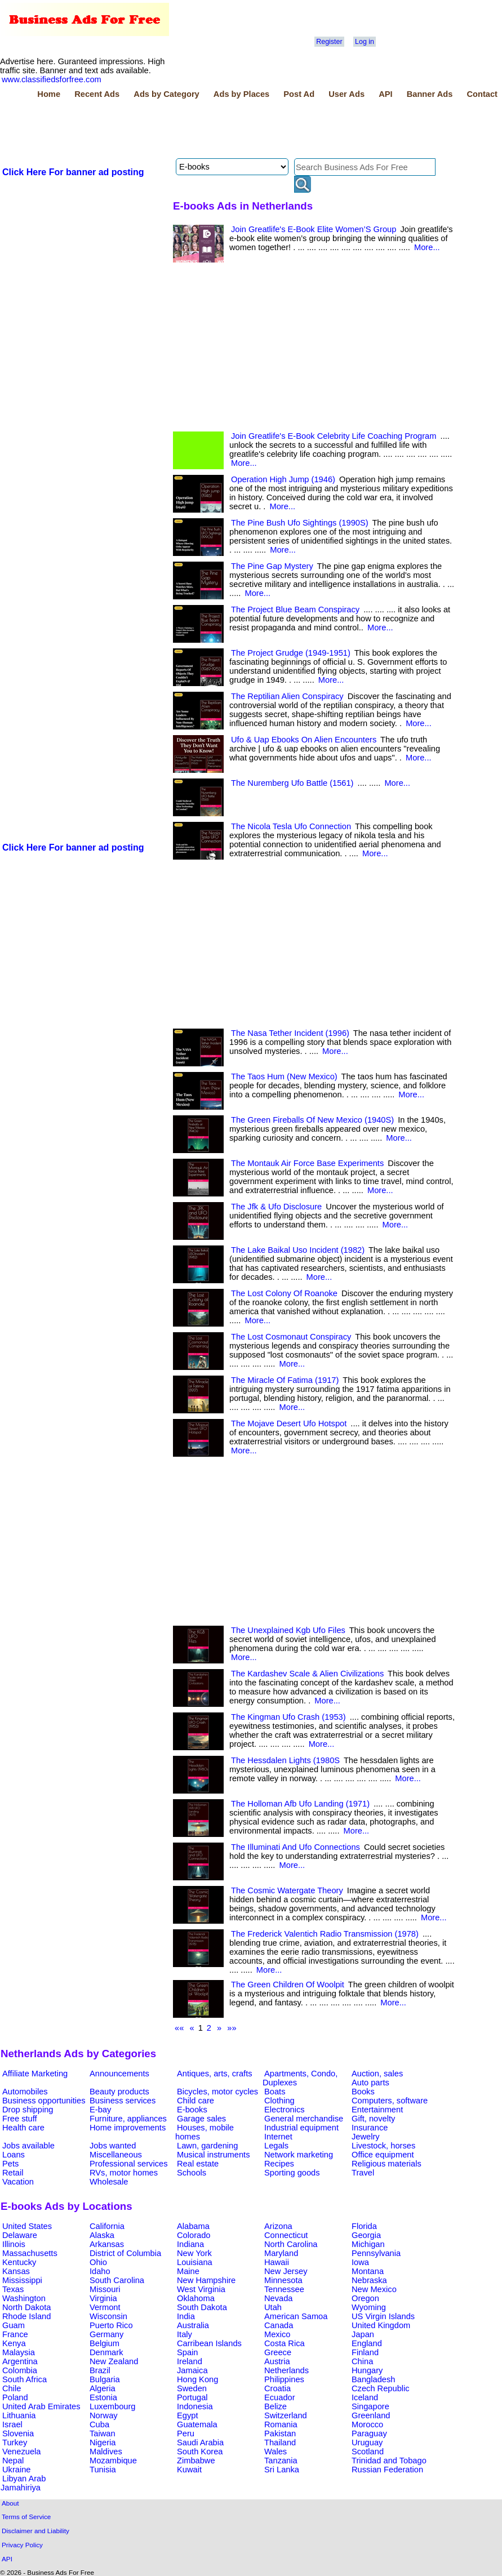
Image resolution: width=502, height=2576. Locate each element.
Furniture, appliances (128, 2118)
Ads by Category (166, 94)
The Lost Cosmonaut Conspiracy (291, 1336)
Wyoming (369, 2307)
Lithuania (19, 2415)
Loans (13, 2154)
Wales (275, 2451)
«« (179, 2027)
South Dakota (202, 2307)
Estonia (103, 2397)
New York (194, 2253)
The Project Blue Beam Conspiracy (295, 609)
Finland (365, 2352)
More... (427, 247)
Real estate (198, 2163)
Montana (368, 2271)
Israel (12, 2424)
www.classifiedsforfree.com (51, 79)
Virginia (103, 2298)
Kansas (16, 2271)
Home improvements (128, 2127)
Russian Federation (387, 2469)
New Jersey (286, 2271)
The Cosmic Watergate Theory (287, 1890)
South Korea (200, 2451)
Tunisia (103, 2469)
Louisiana (194, 2262)
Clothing (279, 2100)
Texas (13, 2289)
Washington (24, 2298)
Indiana (190, 2244)
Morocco (367, 2424)
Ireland (189, 2361)
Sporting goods (292, 2172)
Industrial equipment (301, 2127)
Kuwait (189, 2469)
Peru (185, 2433)
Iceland (365, 2397)
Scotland (368, 2451)
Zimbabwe (196, 2460)
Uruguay (367, 2442)
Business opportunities (43, 2100)
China (362, 2361)
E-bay (100, 2109)
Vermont (105, 2307)
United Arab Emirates (41, 2406)
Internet (278, 2136)
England (367, 2343)
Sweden (192, 2388)
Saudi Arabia (200, 2442)
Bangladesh (373, 2379)
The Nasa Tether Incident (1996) (290, 1033)
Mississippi (22, 2280)
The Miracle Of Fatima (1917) (285, 1380)
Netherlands (286, 2370)
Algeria (102, 2388)
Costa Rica (284, 2343)
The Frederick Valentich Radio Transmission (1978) (325, 1933)
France (15, 2334)
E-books (192, 2109)
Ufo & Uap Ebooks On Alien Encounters (303, 739)
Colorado (193, 2235)
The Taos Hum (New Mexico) (284, 1076)
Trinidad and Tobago (389, 2460)
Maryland (281, 2253)
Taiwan (102, 2433)
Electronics (284, 2109)
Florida (364, 2226)
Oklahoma (196, 2298)
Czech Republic (381, 2388)
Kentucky (19, 2262)
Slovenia (18, 2433)
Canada (278, 2325)
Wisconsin (108, 2316)
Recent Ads (96, 94)
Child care (195, 2100)
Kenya (14, 2343)
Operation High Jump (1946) (283, 479)
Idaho (100, 2271)
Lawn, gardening (207, 2145)
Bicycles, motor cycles (217, 2091)
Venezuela (21, 2451)
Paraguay (369, 2433)
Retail (12, 2172)
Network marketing (298, 2154)
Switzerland (285, 2415)
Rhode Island (26, 2316)
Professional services (128, 2163)
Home (48, 94)
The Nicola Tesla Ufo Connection (291, 826)
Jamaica (192, 2370)
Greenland (371, 2415)
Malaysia (18, 2352)
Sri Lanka (281, 2469)
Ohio (98, 2262)
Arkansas (107, 2244)
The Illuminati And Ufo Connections (295, 1847)
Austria (277, 2361)
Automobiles (25, 2091)
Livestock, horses (383, 2145)
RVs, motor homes (124, 2172)
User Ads (346, 94)
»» (231, 2027)
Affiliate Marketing (35, 2073)
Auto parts (370, 2082)
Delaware (19, 2235)
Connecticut (286, 2235)
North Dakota (26, 2307)
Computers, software (390, 2100)
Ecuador (279, 2397)
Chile (11, 2388)
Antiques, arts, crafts (214, 2073)
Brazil (100, 2370)
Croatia (277, 2388)
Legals (276, 2145)
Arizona (278, 2226)
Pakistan (280, 2433)
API (385, 94)
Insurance (370, 2127)
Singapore (370, 2406)
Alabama (193, 2226)
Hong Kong (197, 2379)
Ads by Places (241, 94)
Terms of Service (26, 2516)
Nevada (278, 2298)
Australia (193, 2325)
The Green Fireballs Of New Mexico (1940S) (312, 1119)
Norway (104, 2415)
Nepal (13, 2460)
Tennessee (284, 2289)
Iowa (360, 2262)
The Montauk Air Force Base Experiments (307, 1163)
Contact (482, 94)
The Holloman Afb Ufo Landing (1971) (300, 1803)
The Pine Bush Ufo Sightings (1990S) (299, 522)
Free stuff (19, 2118)
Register (329, 42)
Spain (187, 2352)
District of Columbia (125, 2253)
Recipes (279, 2163)
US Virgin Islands (383, 2316)
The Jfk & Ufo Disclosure (276, 1206)
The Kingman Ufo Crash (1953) (288, 1716)
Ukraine (16, 2469)
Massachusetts (29, 2253)
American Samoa (295, 2316)
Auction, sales (377, 2073)
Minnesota (283, 2280)
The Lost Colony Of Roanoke (284, 1293)
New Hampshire (206, 2280)
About (10, 2503)
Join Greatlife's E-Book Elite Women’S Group (313, 229)
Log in (364, 42)
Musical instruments (213, 2154)
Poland (15, 2397)
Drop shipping (27, 2109)
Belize (275, 2406)
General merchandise (303, 2118)
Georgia (366, 2235)
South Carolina (117, 2280)
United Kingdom (381, 2325)
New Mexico (374, 2289)
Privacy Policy (22, 2544)
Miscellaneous (116, 2154)
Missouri (105, 2289)
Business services (123, 2100)
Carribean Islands (209, 2343)
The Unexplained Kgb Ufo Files (288, 1630)
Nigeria (102, 2442)
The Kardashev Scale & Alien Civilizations (307, 1673)
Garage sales (201, 2118)
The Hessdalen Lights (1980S (285, 1760)
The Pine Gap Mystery (272, 566)
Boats (274, 2091)
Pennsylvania (376, 2253)
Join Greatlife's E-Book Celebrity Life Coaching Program (333, 436)
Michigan (368, 2244)
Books (363, 2091)
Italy (184, 2334)
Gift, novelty (373, 2118)
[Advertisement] (206, 130)
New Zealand (114, 2361)
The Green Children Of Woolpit (287, 1984)
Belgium (104, 2343)
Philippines (284, 2379)
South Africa (24, 2379)
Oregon (365, 2298)
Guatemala (197, 2424)
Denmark (106, 2352)
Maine (188, 2271)
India (186, 2316)
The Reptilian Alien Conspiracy (287, 696)
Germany (106, 2334)
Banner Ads (430, 94)
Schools (191, 2172)
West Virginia (201, 2289)
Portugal (192, 2397)
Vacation (18, 2181)
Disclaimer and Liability (35, 2530)
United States (27, 2226)
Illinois (13, 2244)
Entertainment (377, 2109)
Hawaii (276, 2262)
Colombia (19, 2370)
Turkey (14, 2442)
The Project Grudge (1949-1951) (290, 652)
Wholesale (109, 2181)
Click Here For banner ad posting (73, 172)
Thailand (280, 2442)
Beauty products (119, 2091)
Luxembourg (112, 2406)
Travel (363, 2172)
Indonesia (195, 2406)
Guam (13, 2325)
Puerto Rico (111, 2325)
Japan (363, 2334)
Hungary (367, 2370)
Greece (277, 2352)
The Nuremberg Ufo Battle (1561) (292, 783)
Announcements (119, 2073)
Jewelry (366, 2136)
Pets (10, 2163)
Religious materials (386, 2163)
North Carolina (291, 2244)
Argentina (20, 2361)
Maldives (106, 2451)
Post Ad (298, 94)
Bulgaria (105, 2379)
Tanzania (280, 2460)
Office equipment (383, 2154)
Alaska (102, 2235)
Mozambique (113, 2460)
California (107, 2226)
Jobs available (28, 2145)
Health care (23, 2127)
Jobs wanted (113, 2145)
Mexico (277, 2334)
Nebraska (369, 2280)
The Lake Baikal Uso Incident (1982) (298, 1249)
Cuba (99, 2424)
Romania (280, 2424)
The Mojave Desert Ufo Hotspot (288, 1423)
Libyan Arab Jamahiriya (23, 2483)
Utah (273, 2307)
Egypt (187, 2415)
